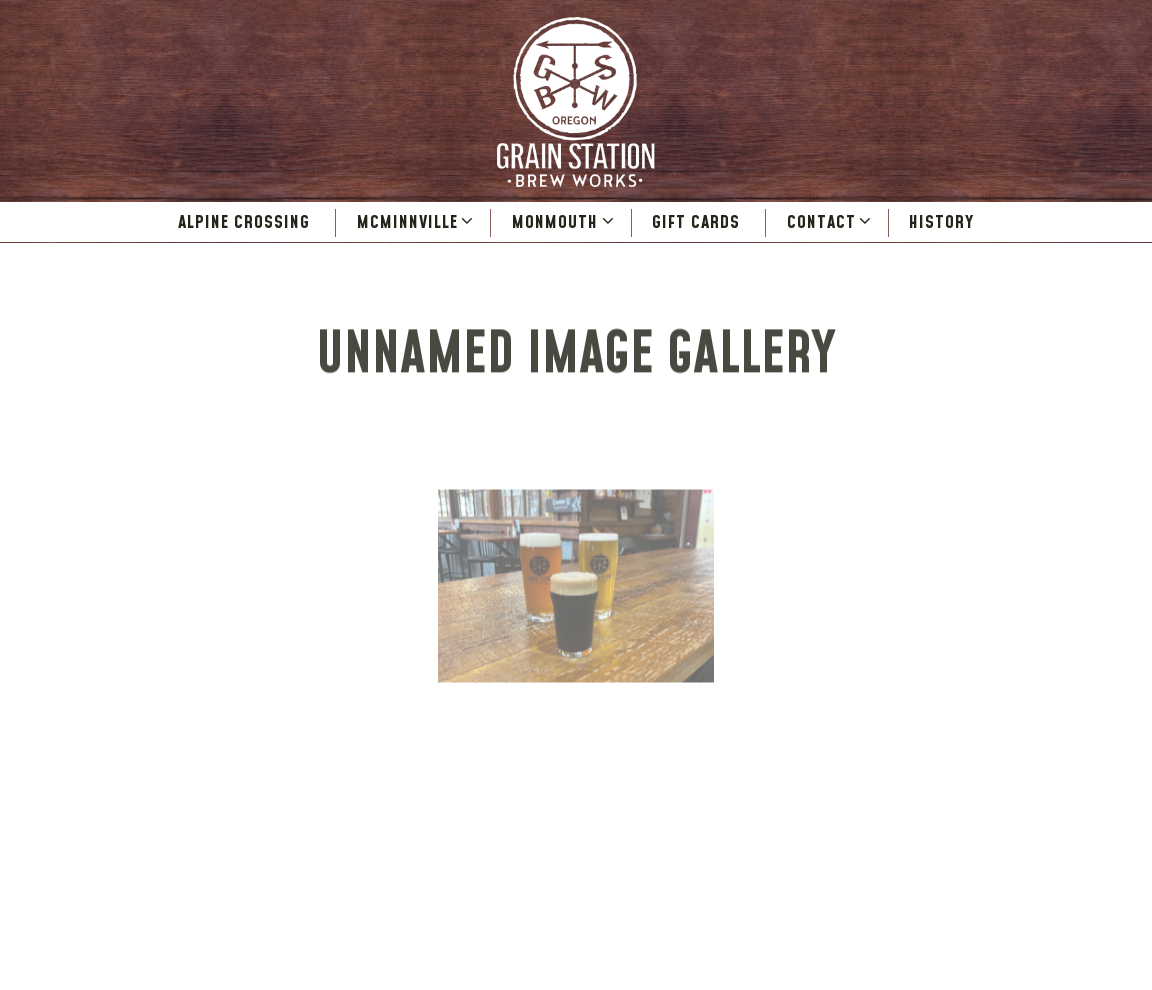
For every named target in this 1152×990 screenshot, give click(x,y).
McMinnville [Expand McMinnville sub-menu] (417, 222)
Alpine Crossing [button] (244, 222)
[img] (576, 589)
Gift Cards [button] (696, 222)
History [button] (941, 222)
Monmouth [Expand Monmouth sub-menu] (564, 222)
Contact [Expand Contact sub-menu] (831, 222)
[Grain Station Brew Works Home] (576, 101)
